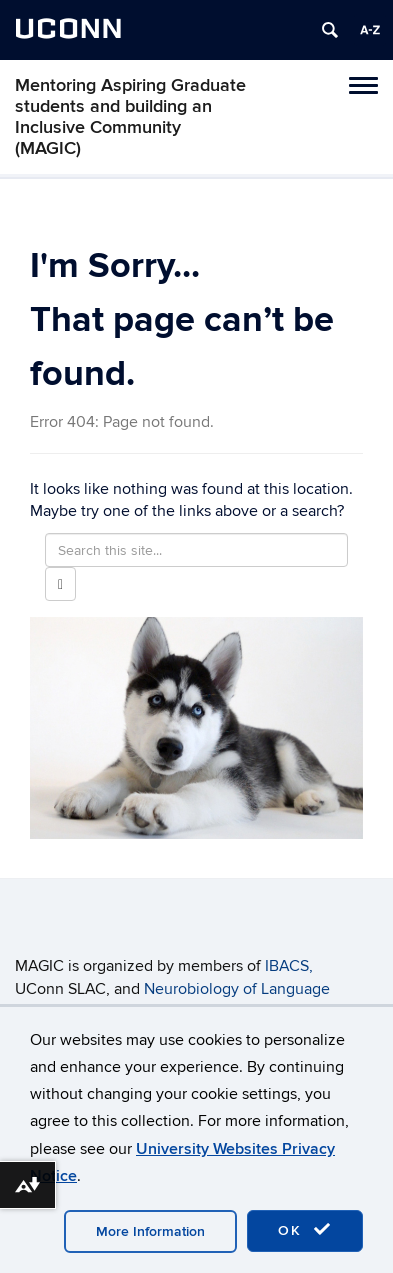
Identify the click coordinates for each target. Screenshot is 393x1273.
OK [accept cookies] (305, 1230)
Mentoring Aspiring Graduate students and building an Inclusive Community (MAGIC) (130, 117)
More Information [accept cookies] (150, 1231)
